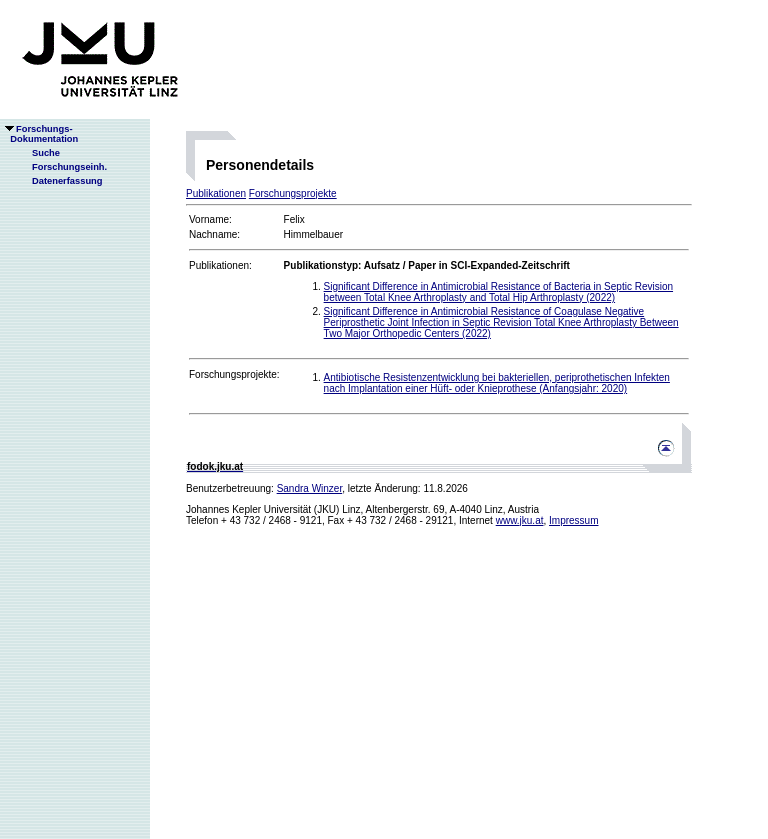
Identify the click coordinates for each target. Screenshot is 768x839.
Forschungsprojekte (293, 193)
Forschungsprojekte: (234, 374)
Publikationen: (220, 265)
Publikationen (216, 193)
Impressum (573, 520)
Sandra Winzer (310, 488)
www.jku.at (520, 520)
